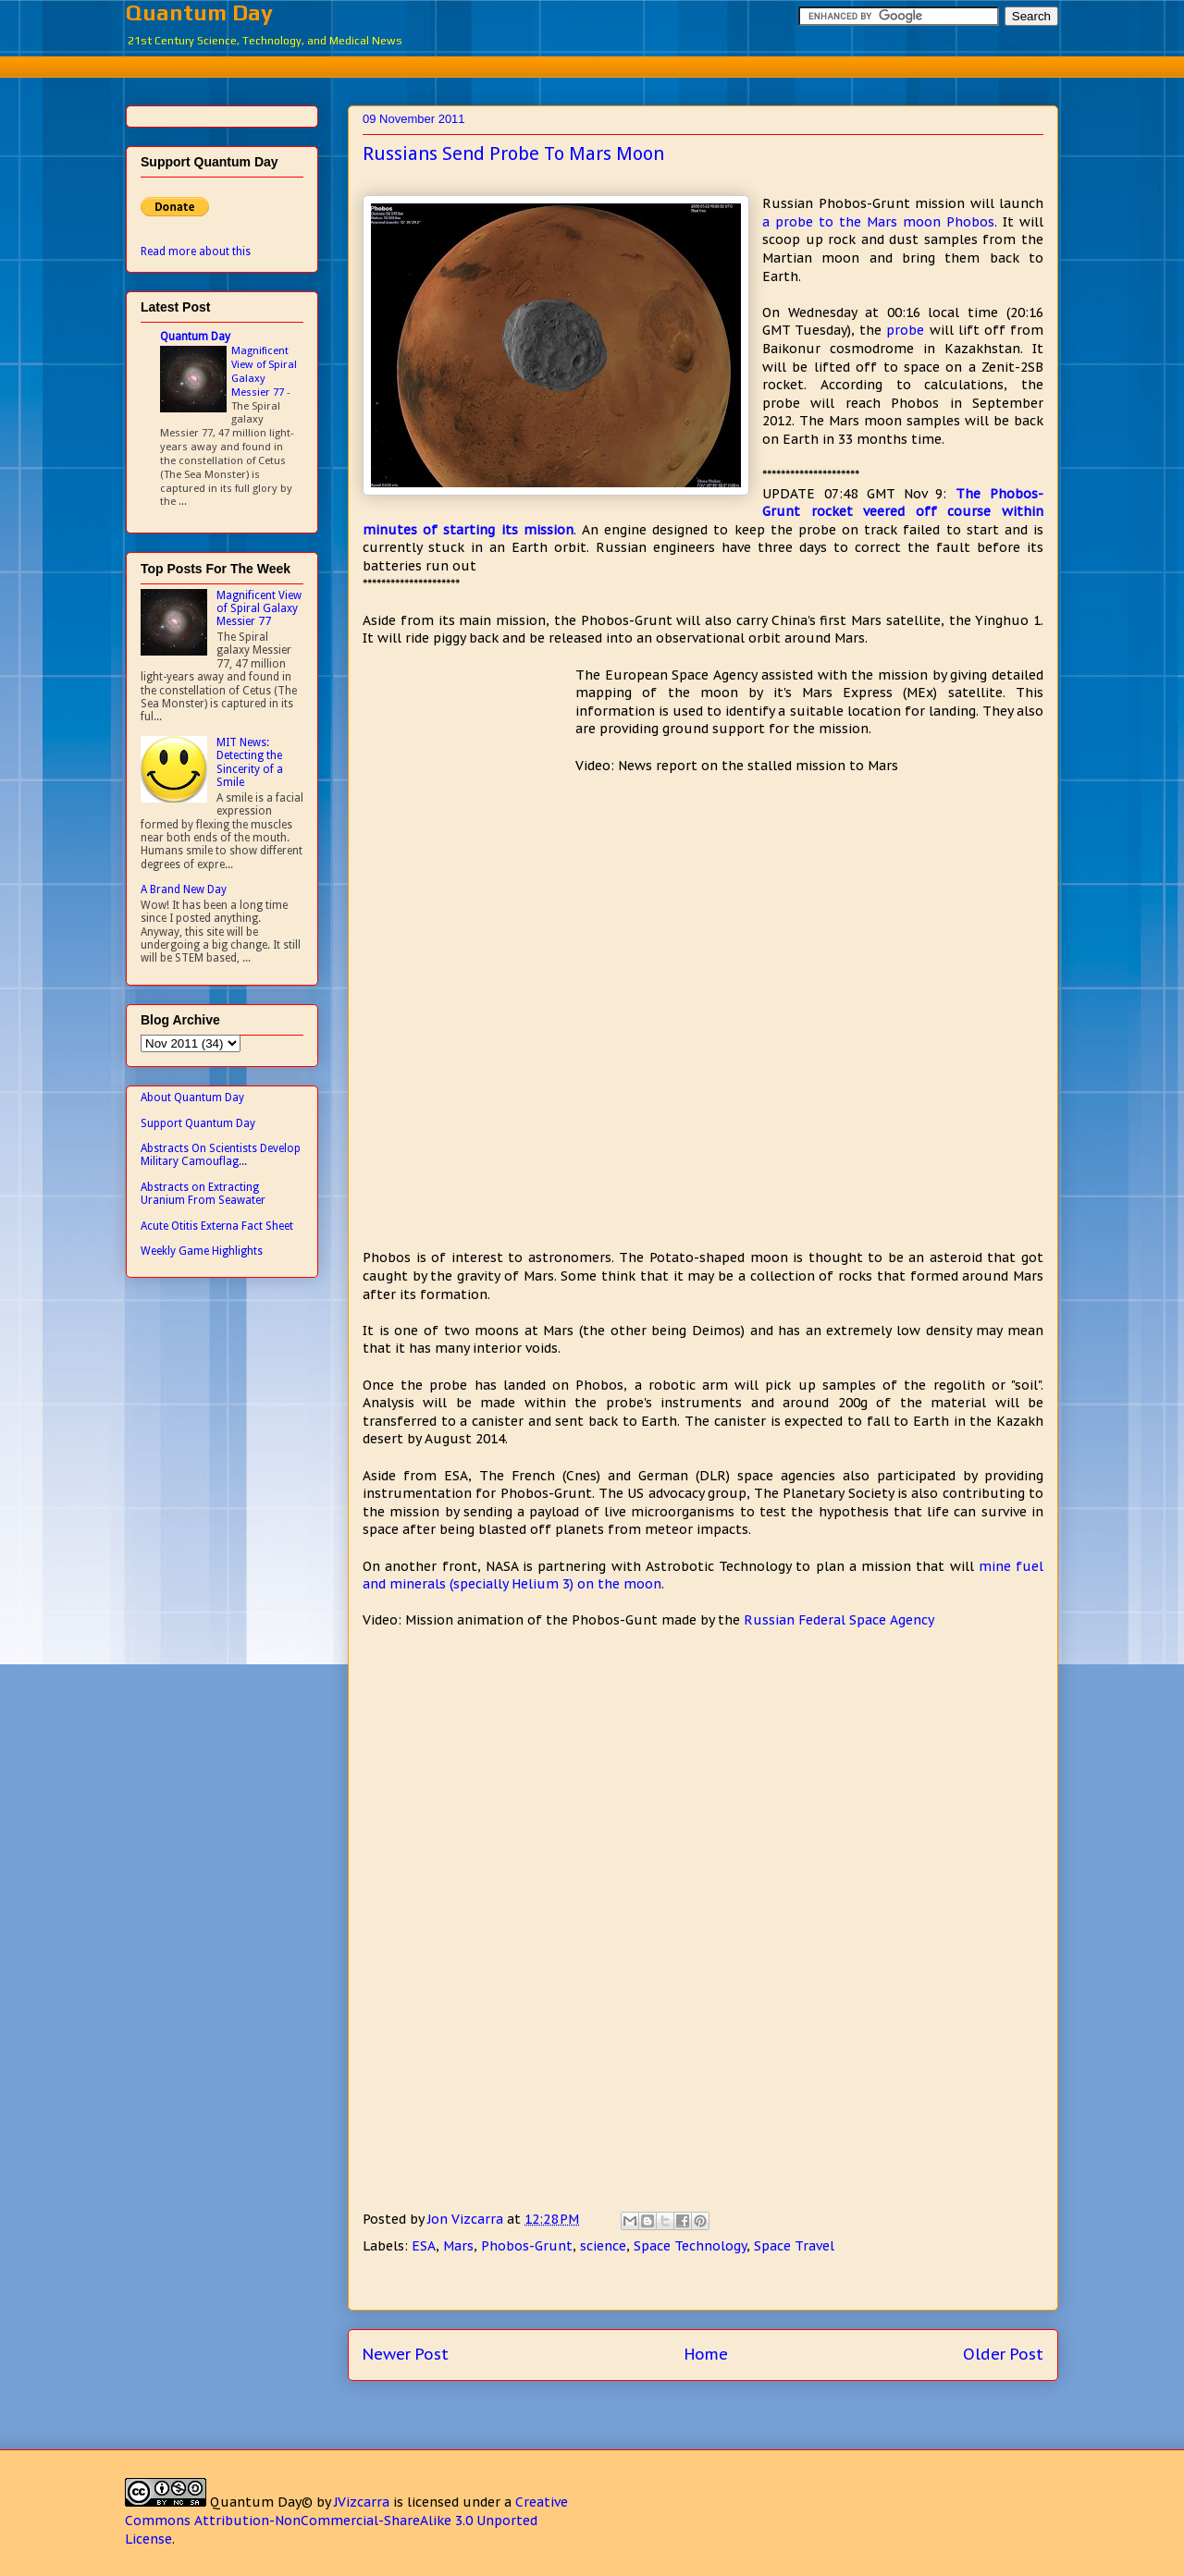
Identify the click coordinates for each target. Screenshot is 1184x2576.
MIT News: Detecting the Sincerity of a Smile (249, 762)
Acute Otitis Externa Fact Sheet (217, 1226)
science (603, 2246)
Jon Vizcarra (467, 2219)
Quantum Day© (261, 2502)
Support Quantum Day (198, 1123)
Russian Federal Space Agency (839, 1620)
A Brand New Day (184, 889)
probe (905, 330)
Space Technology (690, 2246)
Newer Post (406, 2354)
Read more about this (196, 251)
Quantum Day (199, 12)
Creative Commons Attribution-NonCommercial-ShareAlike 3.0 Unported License (346, 2520)
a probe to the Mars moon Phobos (878, 222)
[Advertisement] (592, 64)
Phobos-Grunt (527, 2246)
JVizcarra (361, 2502)
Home (706, 2354)
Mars (458, 2246)
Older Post (1003, 2354)
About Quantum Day (192, 1097)
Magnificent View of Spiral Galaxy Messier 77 (264, 371)
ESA (424, 2246)
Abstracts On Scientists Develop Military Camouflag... (221, 1155)
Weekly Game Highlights (202, 1251)
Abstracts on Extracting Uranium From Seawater (203, 1194)
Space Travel (794, 2246)
